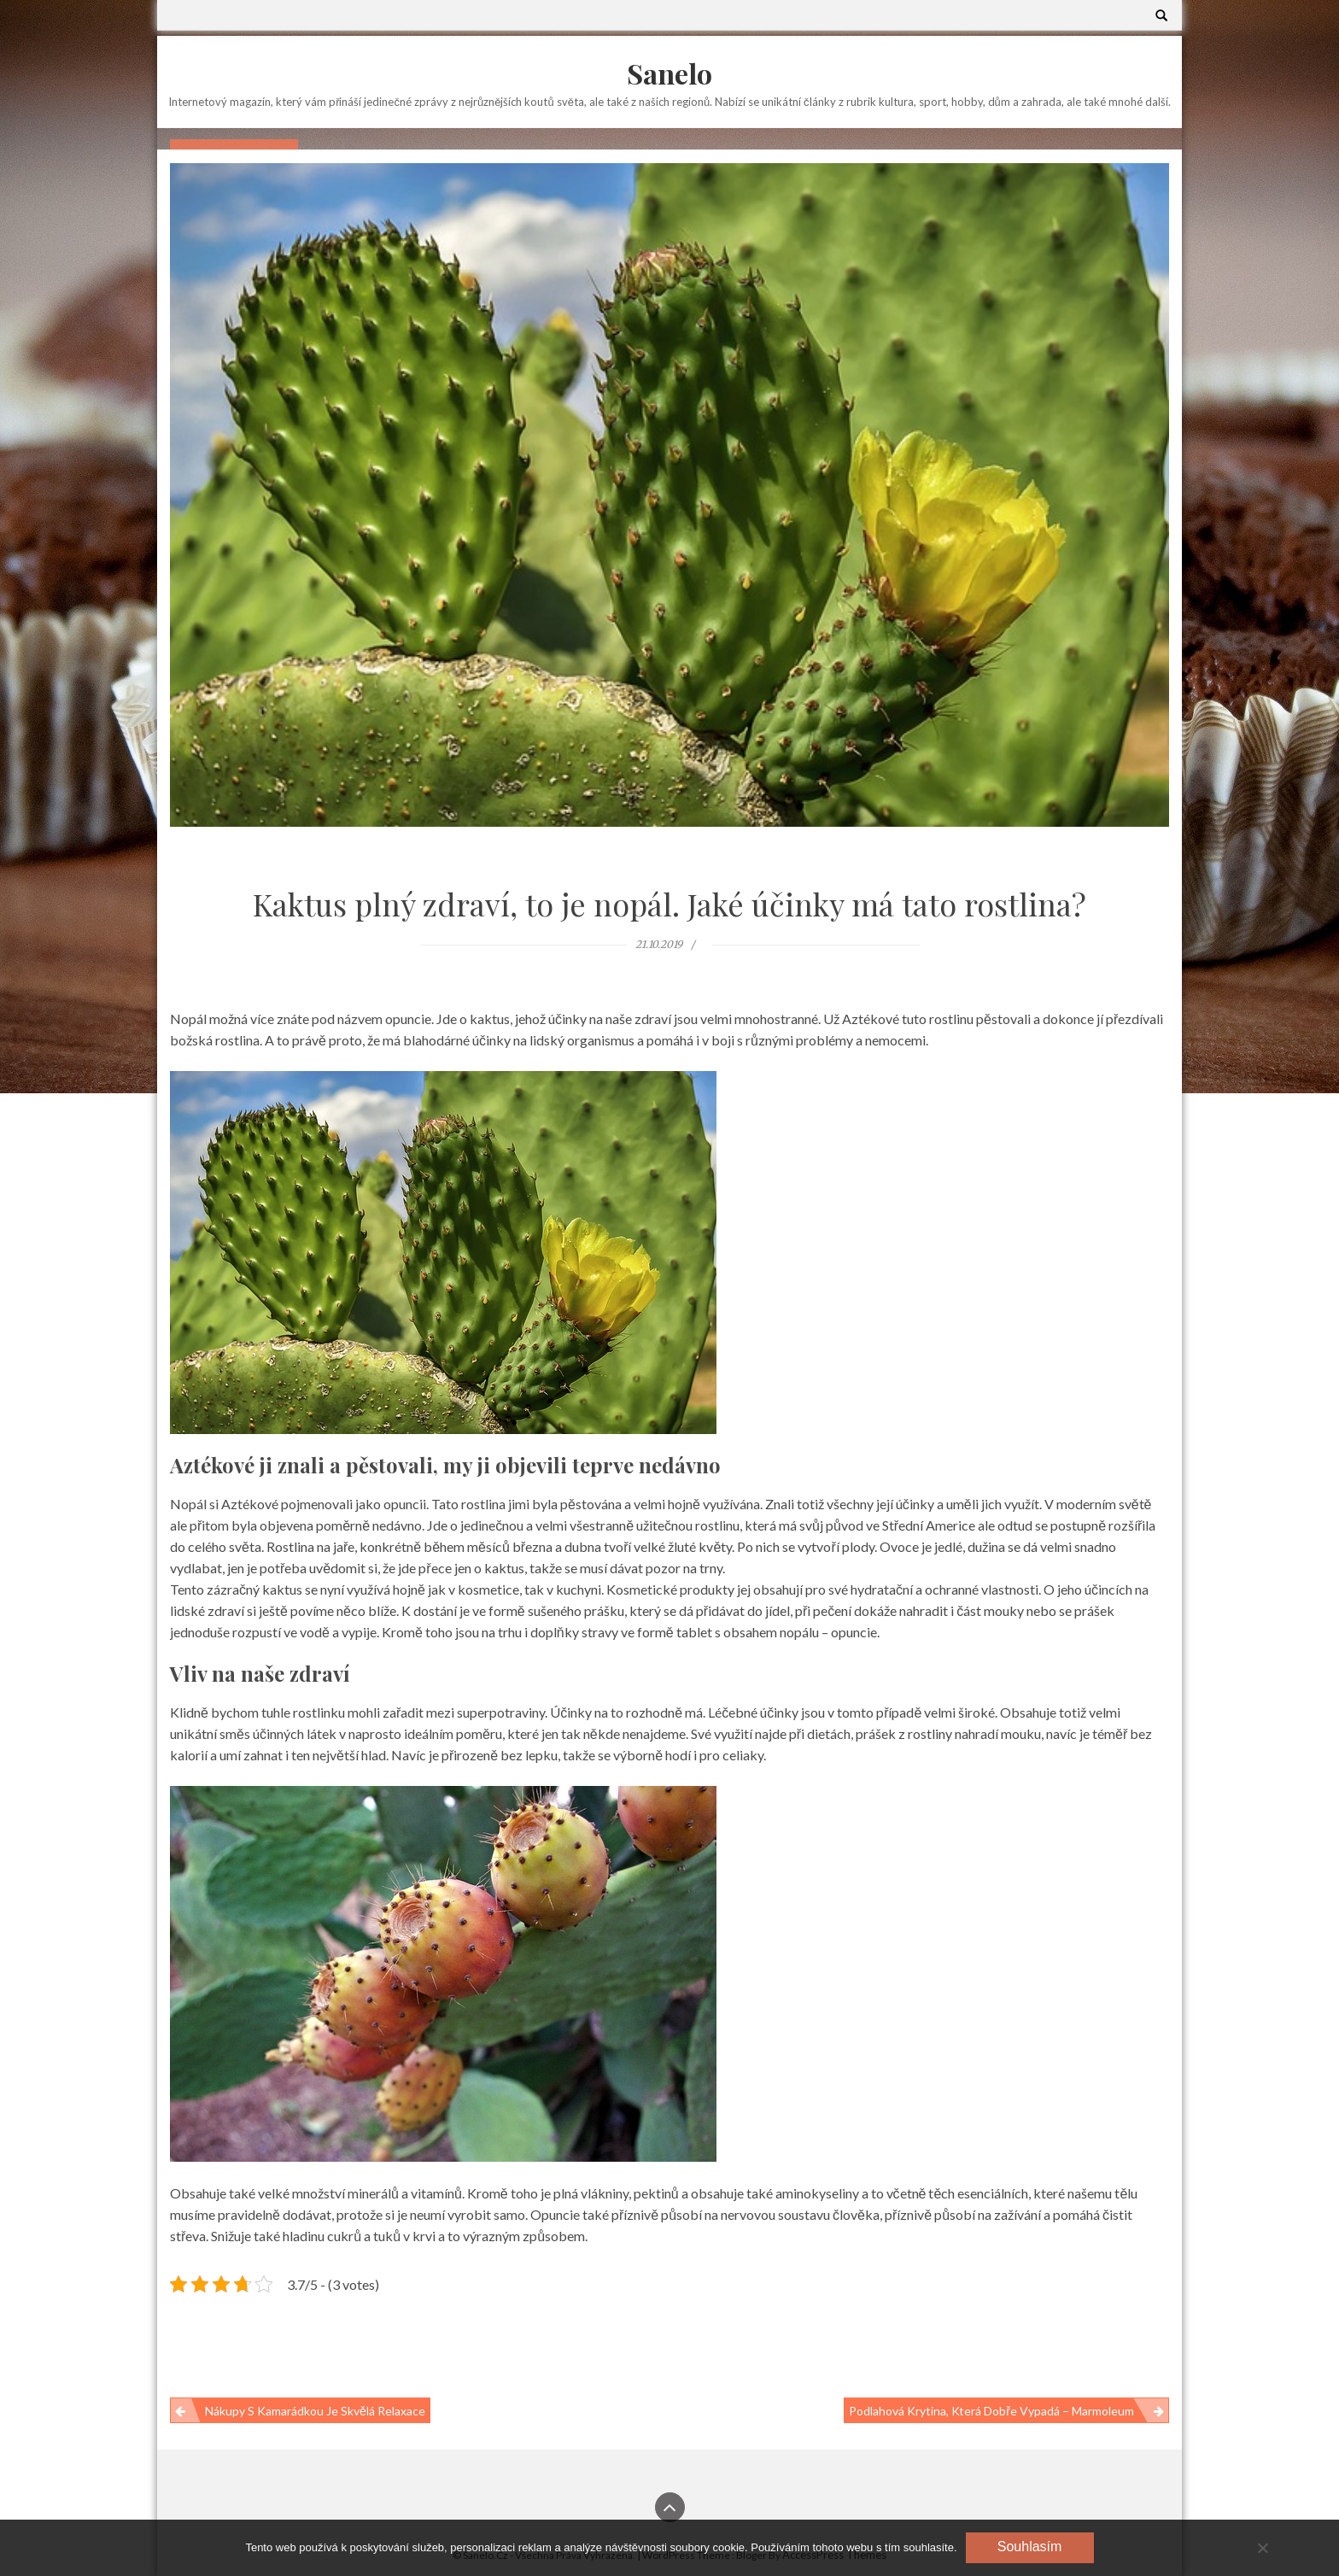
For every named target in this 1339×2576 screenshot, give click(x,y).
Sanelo (669, 73)
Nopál (188, 1504)
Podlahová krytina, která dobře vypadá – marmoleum (991, 2410)
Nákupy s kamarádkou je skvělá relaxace (315, 2410)
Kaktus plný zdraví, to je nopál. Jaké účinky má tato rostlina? (669, 903)
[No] (1262, 2547)
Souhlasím (1029, 2546)
